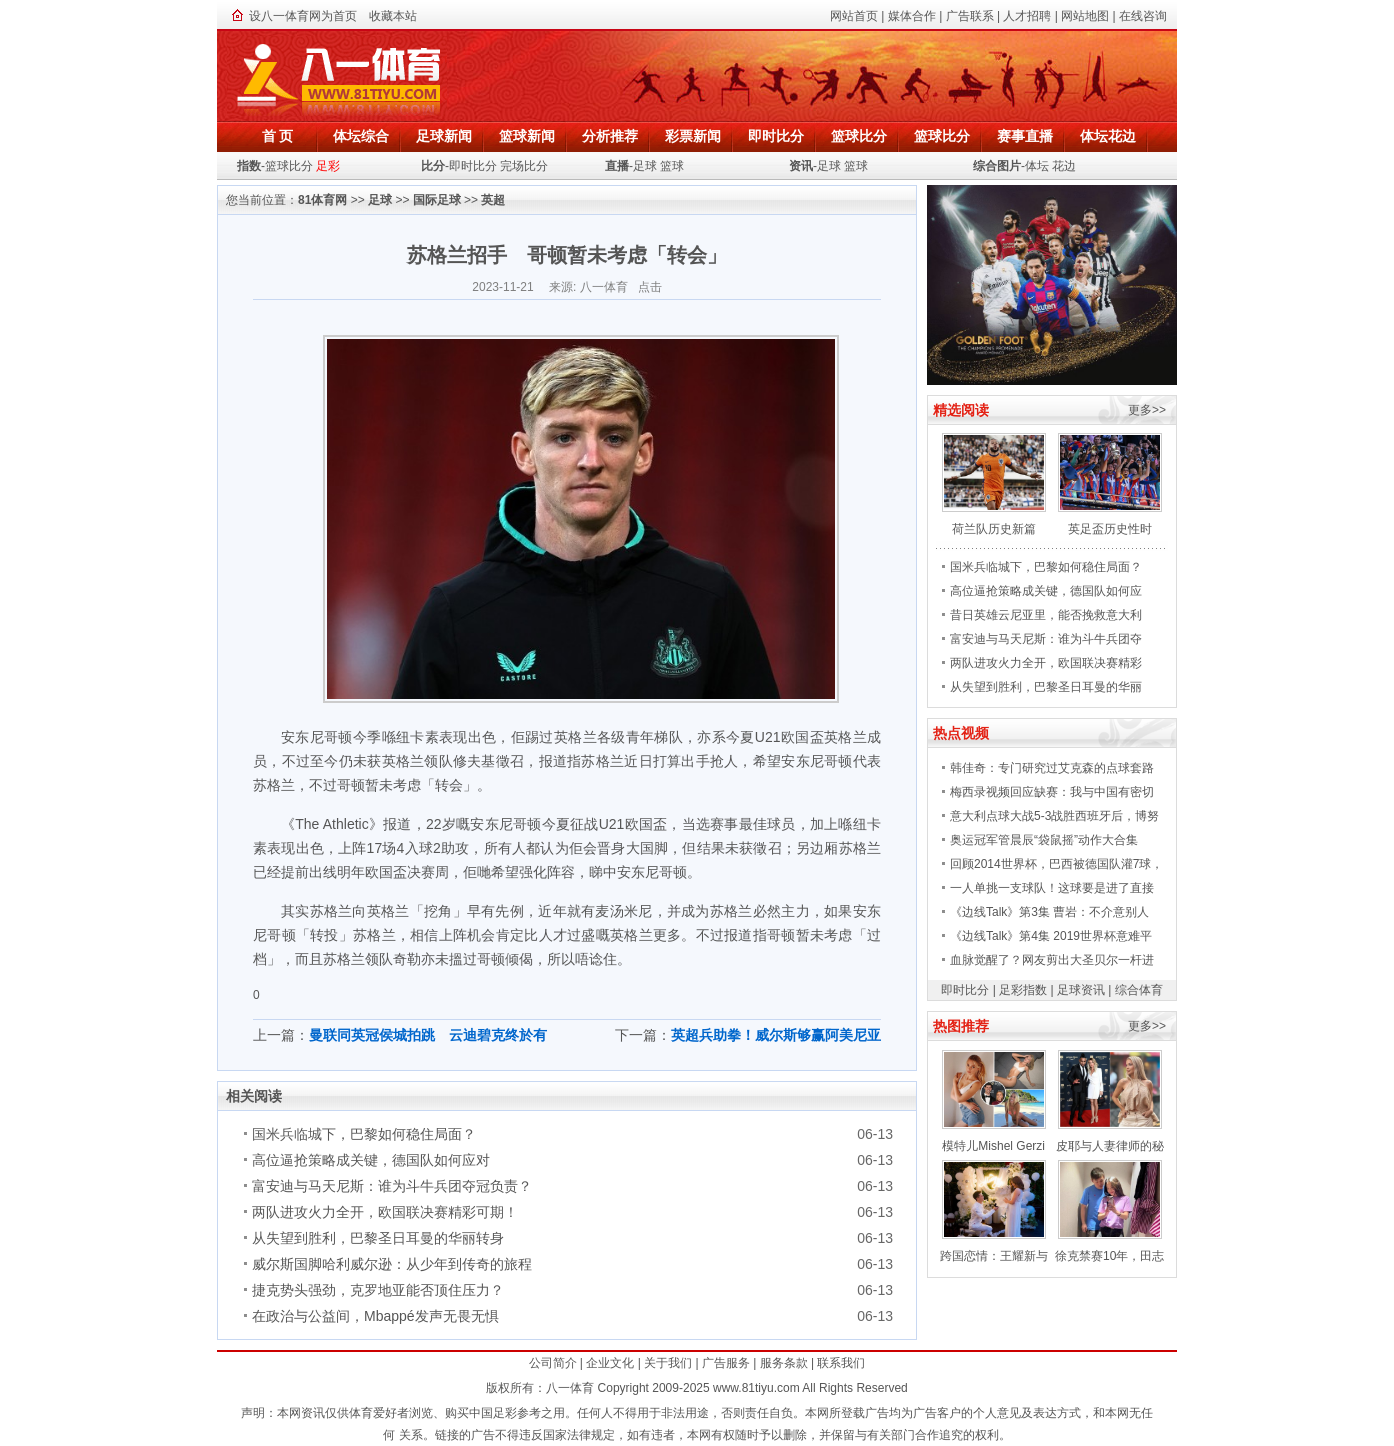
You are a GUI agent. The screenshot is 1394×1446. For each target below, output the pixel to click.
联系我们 (841, 1363)
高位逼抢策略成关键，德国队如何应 (1046, 591)
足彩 (328, 166)
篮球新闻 (527, 136)
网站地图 (1085, 16)
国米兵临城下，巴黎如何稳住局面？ (364, 1134)
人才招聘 (1027, 16)
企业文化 (610, 1363)
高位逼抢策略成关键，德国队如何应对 (371, 1160)
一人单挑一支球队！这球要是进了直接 (1052, 888)
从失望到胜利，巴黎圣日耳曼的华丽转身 (378, 1238)
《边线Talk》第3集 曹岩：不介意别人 (1049, 912)
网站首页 (854, 16)
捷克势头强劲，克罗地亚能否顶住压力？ (378, 1290)
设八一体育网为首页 (303, 16)
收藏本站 (393, 16)
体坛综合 (361, 136)
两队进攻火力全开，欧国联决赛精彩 (1046, 663)
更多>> (1147, 410)
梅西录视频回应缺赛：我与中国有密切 (1052, 792)
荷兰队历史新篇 (994, 529)
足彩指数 (1023, 990)
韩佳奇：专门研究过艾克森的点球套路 (1052, 768)
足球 (645, 166)
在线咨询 (1143, 16)
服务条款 (784, 1363)
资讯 (801, 166)
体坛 (1037, 166)
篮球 (672, 166)
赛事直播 (1025, 136)
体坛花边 (1108, 136)
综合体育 (1139, 990)
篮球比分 (859, 136)
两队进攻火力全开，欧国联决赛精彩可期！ (385, 1212)
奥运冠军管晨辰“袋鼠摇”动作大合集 (1044, 840)
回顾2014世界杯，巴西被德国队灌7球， (1056, 864)
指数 (249, 166)
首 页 (278, 136)
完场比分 (524, 166)
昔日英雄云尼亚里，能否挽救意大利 (1046, 615)
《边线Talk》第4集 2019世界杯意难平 (1051, 936)
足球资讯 (1081, 990)
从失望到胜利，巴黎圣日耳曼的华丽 (1046, 687)
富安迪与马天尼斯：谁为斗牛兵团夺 (1046, 639)
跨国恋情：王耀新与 (994, 1256)
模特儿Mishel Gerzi (993, 1146)
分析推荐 (610, 136)
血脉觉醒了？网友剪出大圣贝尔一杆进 (1052, 960)
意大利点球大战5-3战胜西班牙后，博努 (1054, 816)
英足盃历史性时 (1110, 529)
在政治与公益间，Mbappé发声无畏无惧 (375, 1316)
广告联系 (970, 16)
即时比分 (776, 136)
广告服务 (726, 1363)
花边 (1064, 166)
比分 (433, 166)
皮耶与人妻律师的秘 (1110, 1146)
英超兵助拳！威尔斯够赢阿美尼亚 (776, 1035)
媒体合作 (912, 16)
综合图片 (997, 166)
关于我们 (668, 1363)
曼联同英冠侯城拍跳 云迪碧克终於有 (428, 1035)
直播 (617, 166)
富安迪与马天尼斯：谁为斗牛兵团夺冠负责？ (392, 1186)
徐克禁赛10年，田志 (1109, 1256)
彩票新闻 (693, 136)
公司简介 (553, 1363)
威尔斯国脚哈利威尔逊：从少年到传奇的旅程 (392, 1264)
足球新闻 (444, 136)
